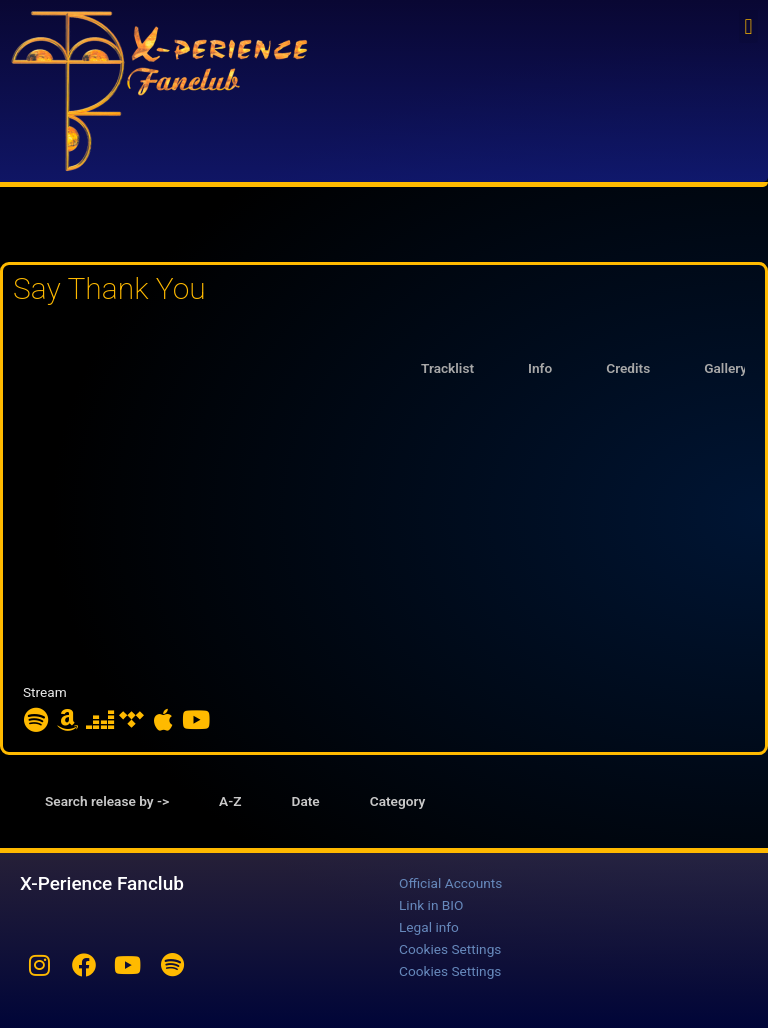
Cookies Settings (450, 949)
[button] (748, 26)
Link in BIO (431, 905)
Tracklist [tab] (447, 368)
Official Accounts (450, 883)
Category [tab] (398, 801)
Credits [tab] (628, 368)
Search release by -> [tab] (107, 801)
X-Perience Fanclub (102, 883)
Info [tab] (540, 368)
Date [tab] (306, 801)
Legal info (429, 927)
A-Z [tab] (230, 801)
